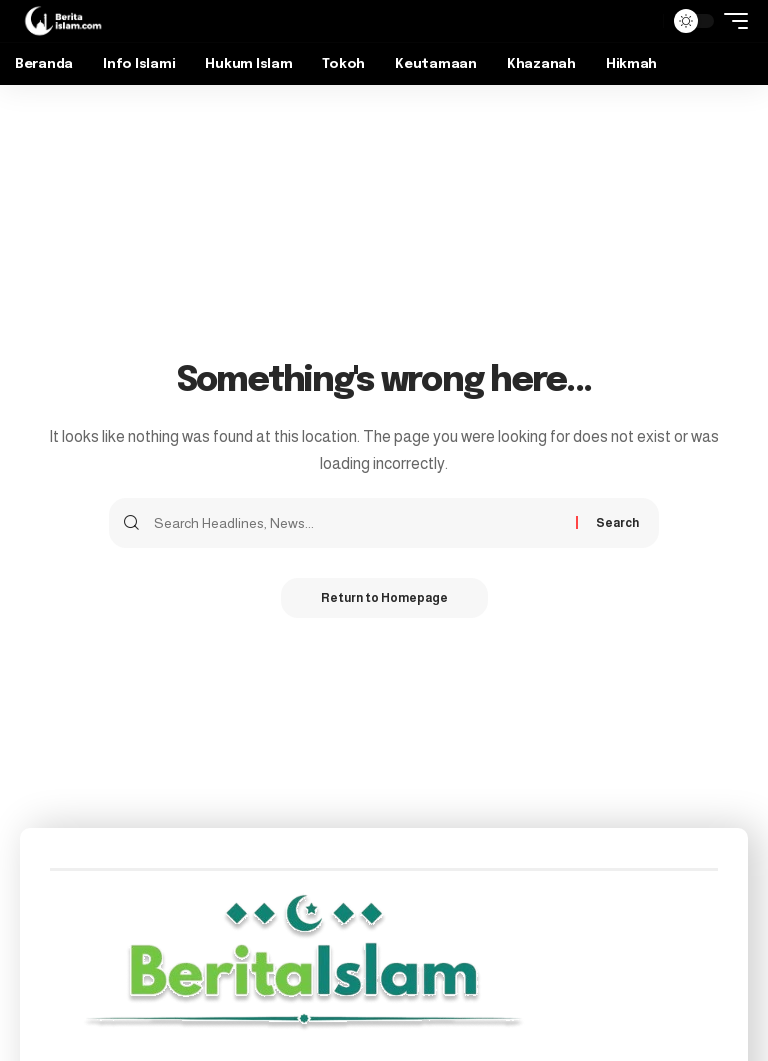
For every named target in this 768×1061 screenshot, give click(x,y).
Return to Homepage (384, 598)
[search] (643, 21)
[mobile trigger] (731, 21)
